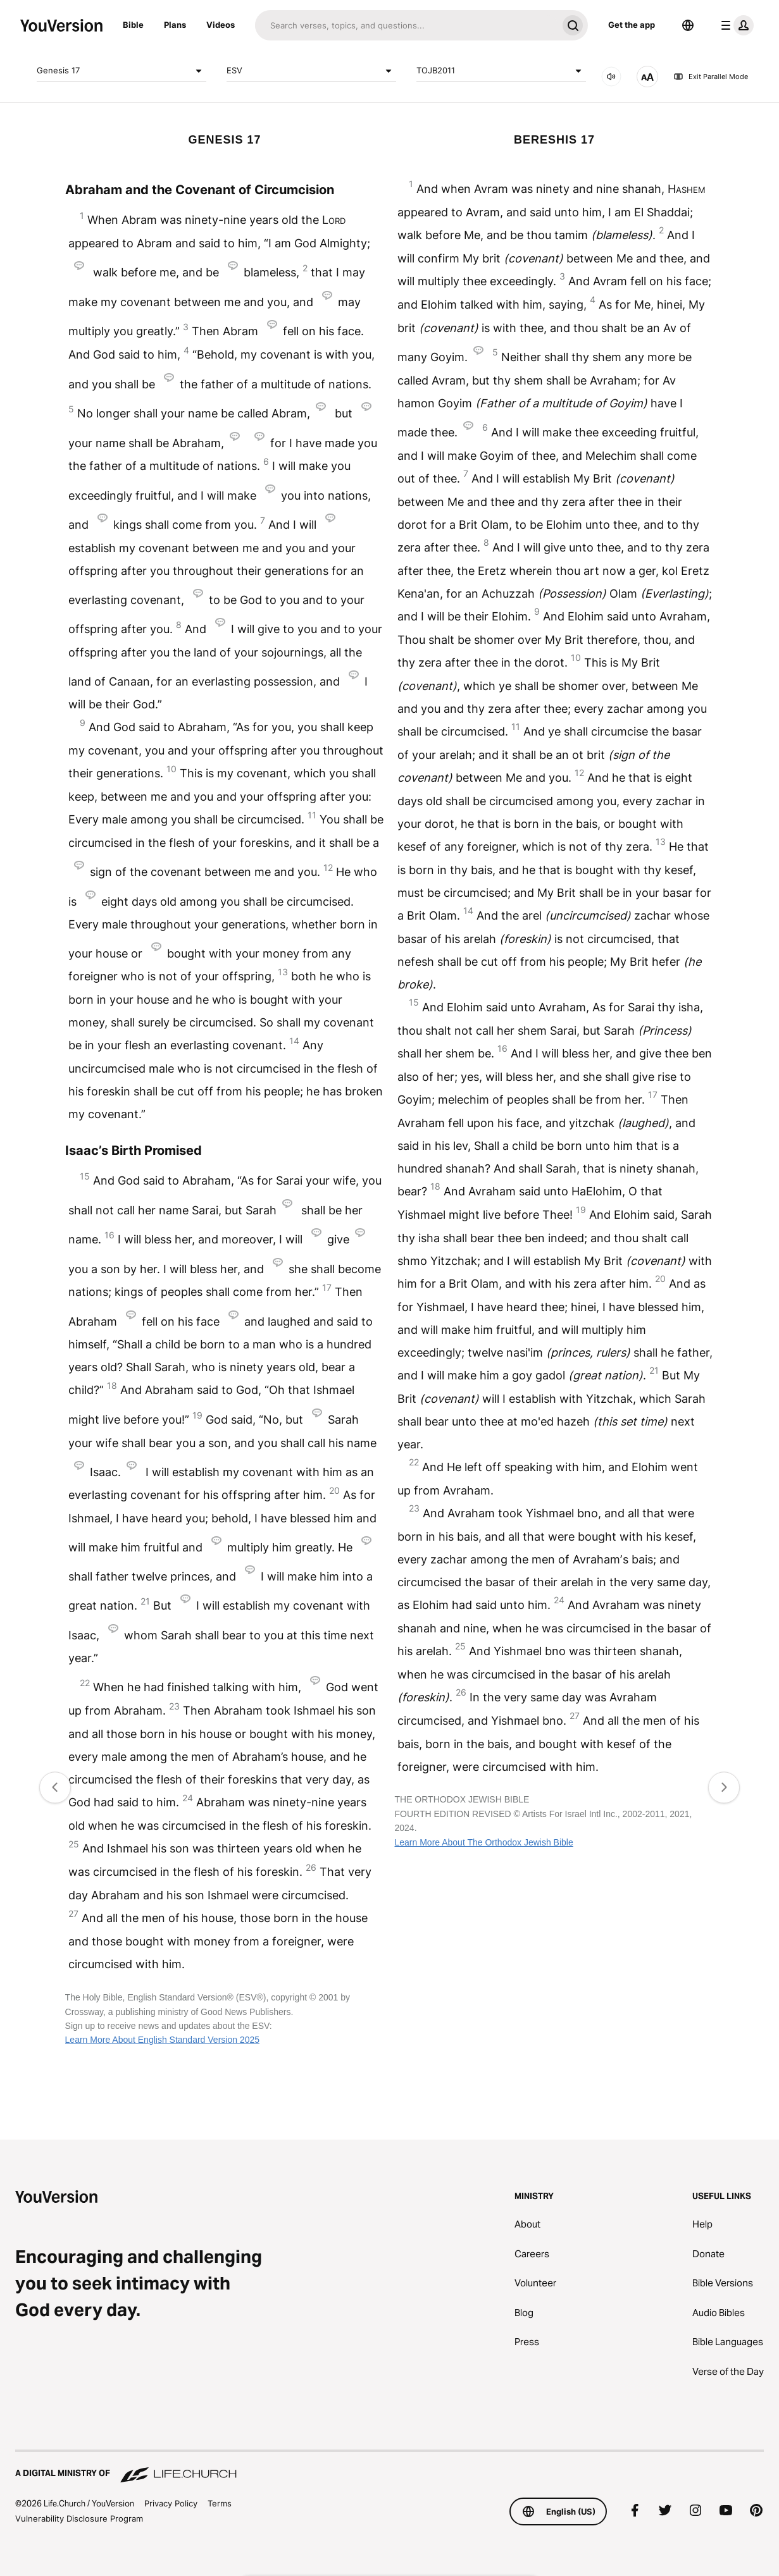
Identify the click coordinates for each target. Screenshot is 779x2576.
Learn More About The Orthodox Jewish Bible (483, 1842)
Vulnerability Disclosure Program (79, 2518)
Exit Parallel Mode (710, 76)
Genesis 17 (121, 70)
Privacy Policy (170, 2503)
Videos (220, 25)
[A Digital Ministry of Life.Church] (389, 2467)
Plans (175, 25)
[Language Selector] (688, 25)
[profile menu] (735, 25)
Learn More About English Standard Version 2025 (162, 2040)
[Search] (406, 25)
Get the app (631, 25)
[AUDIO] (611, 76)
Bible (133, 25)
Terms (220, 2503)
